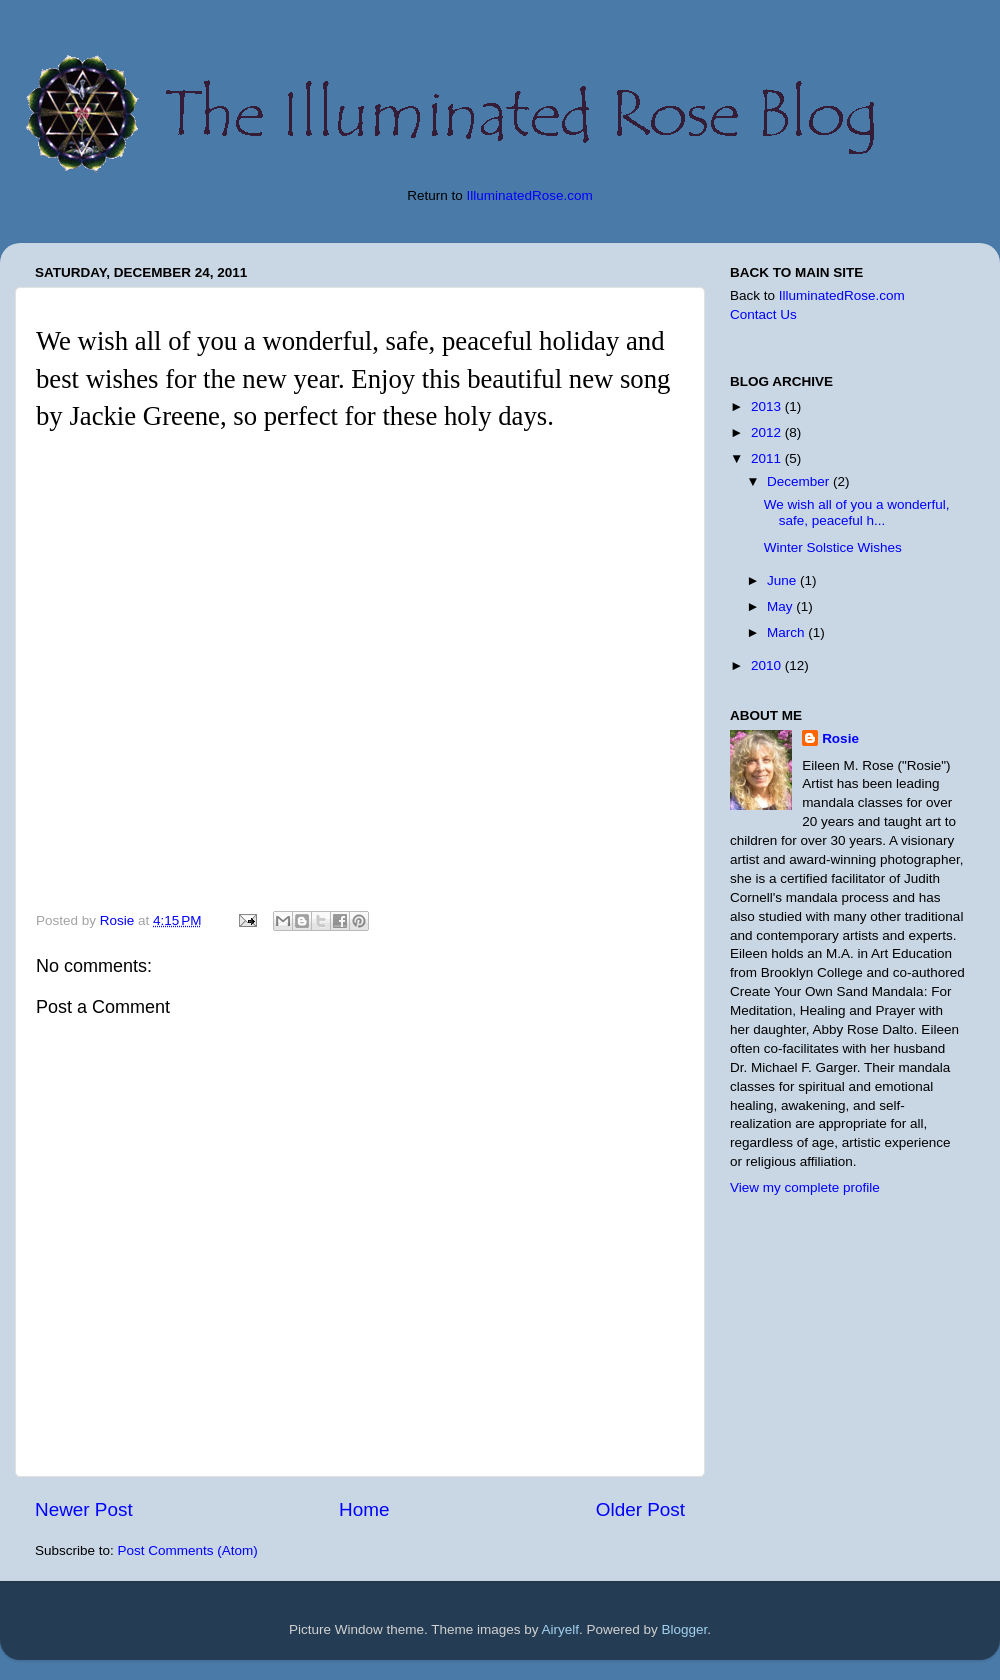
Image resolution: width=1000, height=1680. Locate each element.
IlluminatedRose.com (530, 195)
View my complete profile (805, 1187)
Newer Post (84, 1509)
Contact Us (763, 314)
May (781, 606)
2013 (768, 406)
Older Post (640, 1509)
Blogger (685, 1629)
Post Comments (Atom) (188, 1550)
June (783, 580)
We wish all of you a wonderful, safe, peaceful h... (857, 512)
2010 (768, 665)
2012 (768, 432)
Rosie (840, 738)
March (787, 632)
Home (364, 1509)
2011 (768, 458)
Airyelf (561, 1629)
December (800, 481)
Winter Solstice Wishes (833, 547)
